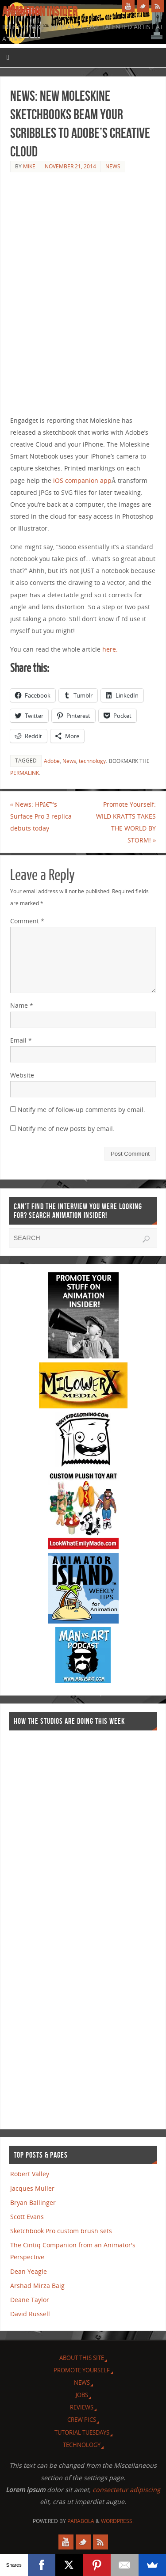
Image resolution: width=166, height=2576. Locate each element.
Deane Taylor (29, 2299)
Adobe (52, 761)
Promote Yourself (82, 2370)
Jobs (82, 2395)
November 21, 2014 (70, 166)
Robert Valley (29, 2174)
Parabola (80, 2521)
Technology (81, 2445)
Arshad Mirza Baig (37, 2285)
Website (22, 1075)
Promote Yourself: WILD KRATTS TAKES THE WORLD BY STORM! (126, 822)
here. (109, 649)
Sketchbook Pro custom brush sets (61, 2231)
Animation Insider (39, 11)
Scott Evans (27, 2216)
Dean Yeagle (28, 2271)
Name (21, 1005)
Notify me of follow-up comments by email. (81, 1109)
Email (21, 1040)
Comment (27, 921)
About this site (81, 2358)
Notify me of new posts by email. (66, 1128)
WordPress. (117, 2521)
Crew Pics (81, 2420)
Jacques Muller (32, 2188)
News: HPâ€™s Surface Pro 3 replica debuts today (41, 816)
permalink (24, 773)
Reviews (81, 2407)
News (112, 166)
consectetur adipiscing (126, 2489)
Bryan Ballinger (33, 2202)
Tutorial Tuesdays (81, 2432)
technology (92, 761)
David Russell (30, 2314)
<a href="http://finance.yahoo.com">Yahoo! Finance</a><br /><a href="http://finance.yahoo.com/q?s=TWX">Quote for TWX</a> (44, 1925)
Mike (29, 166)
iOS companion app (82, 480)
